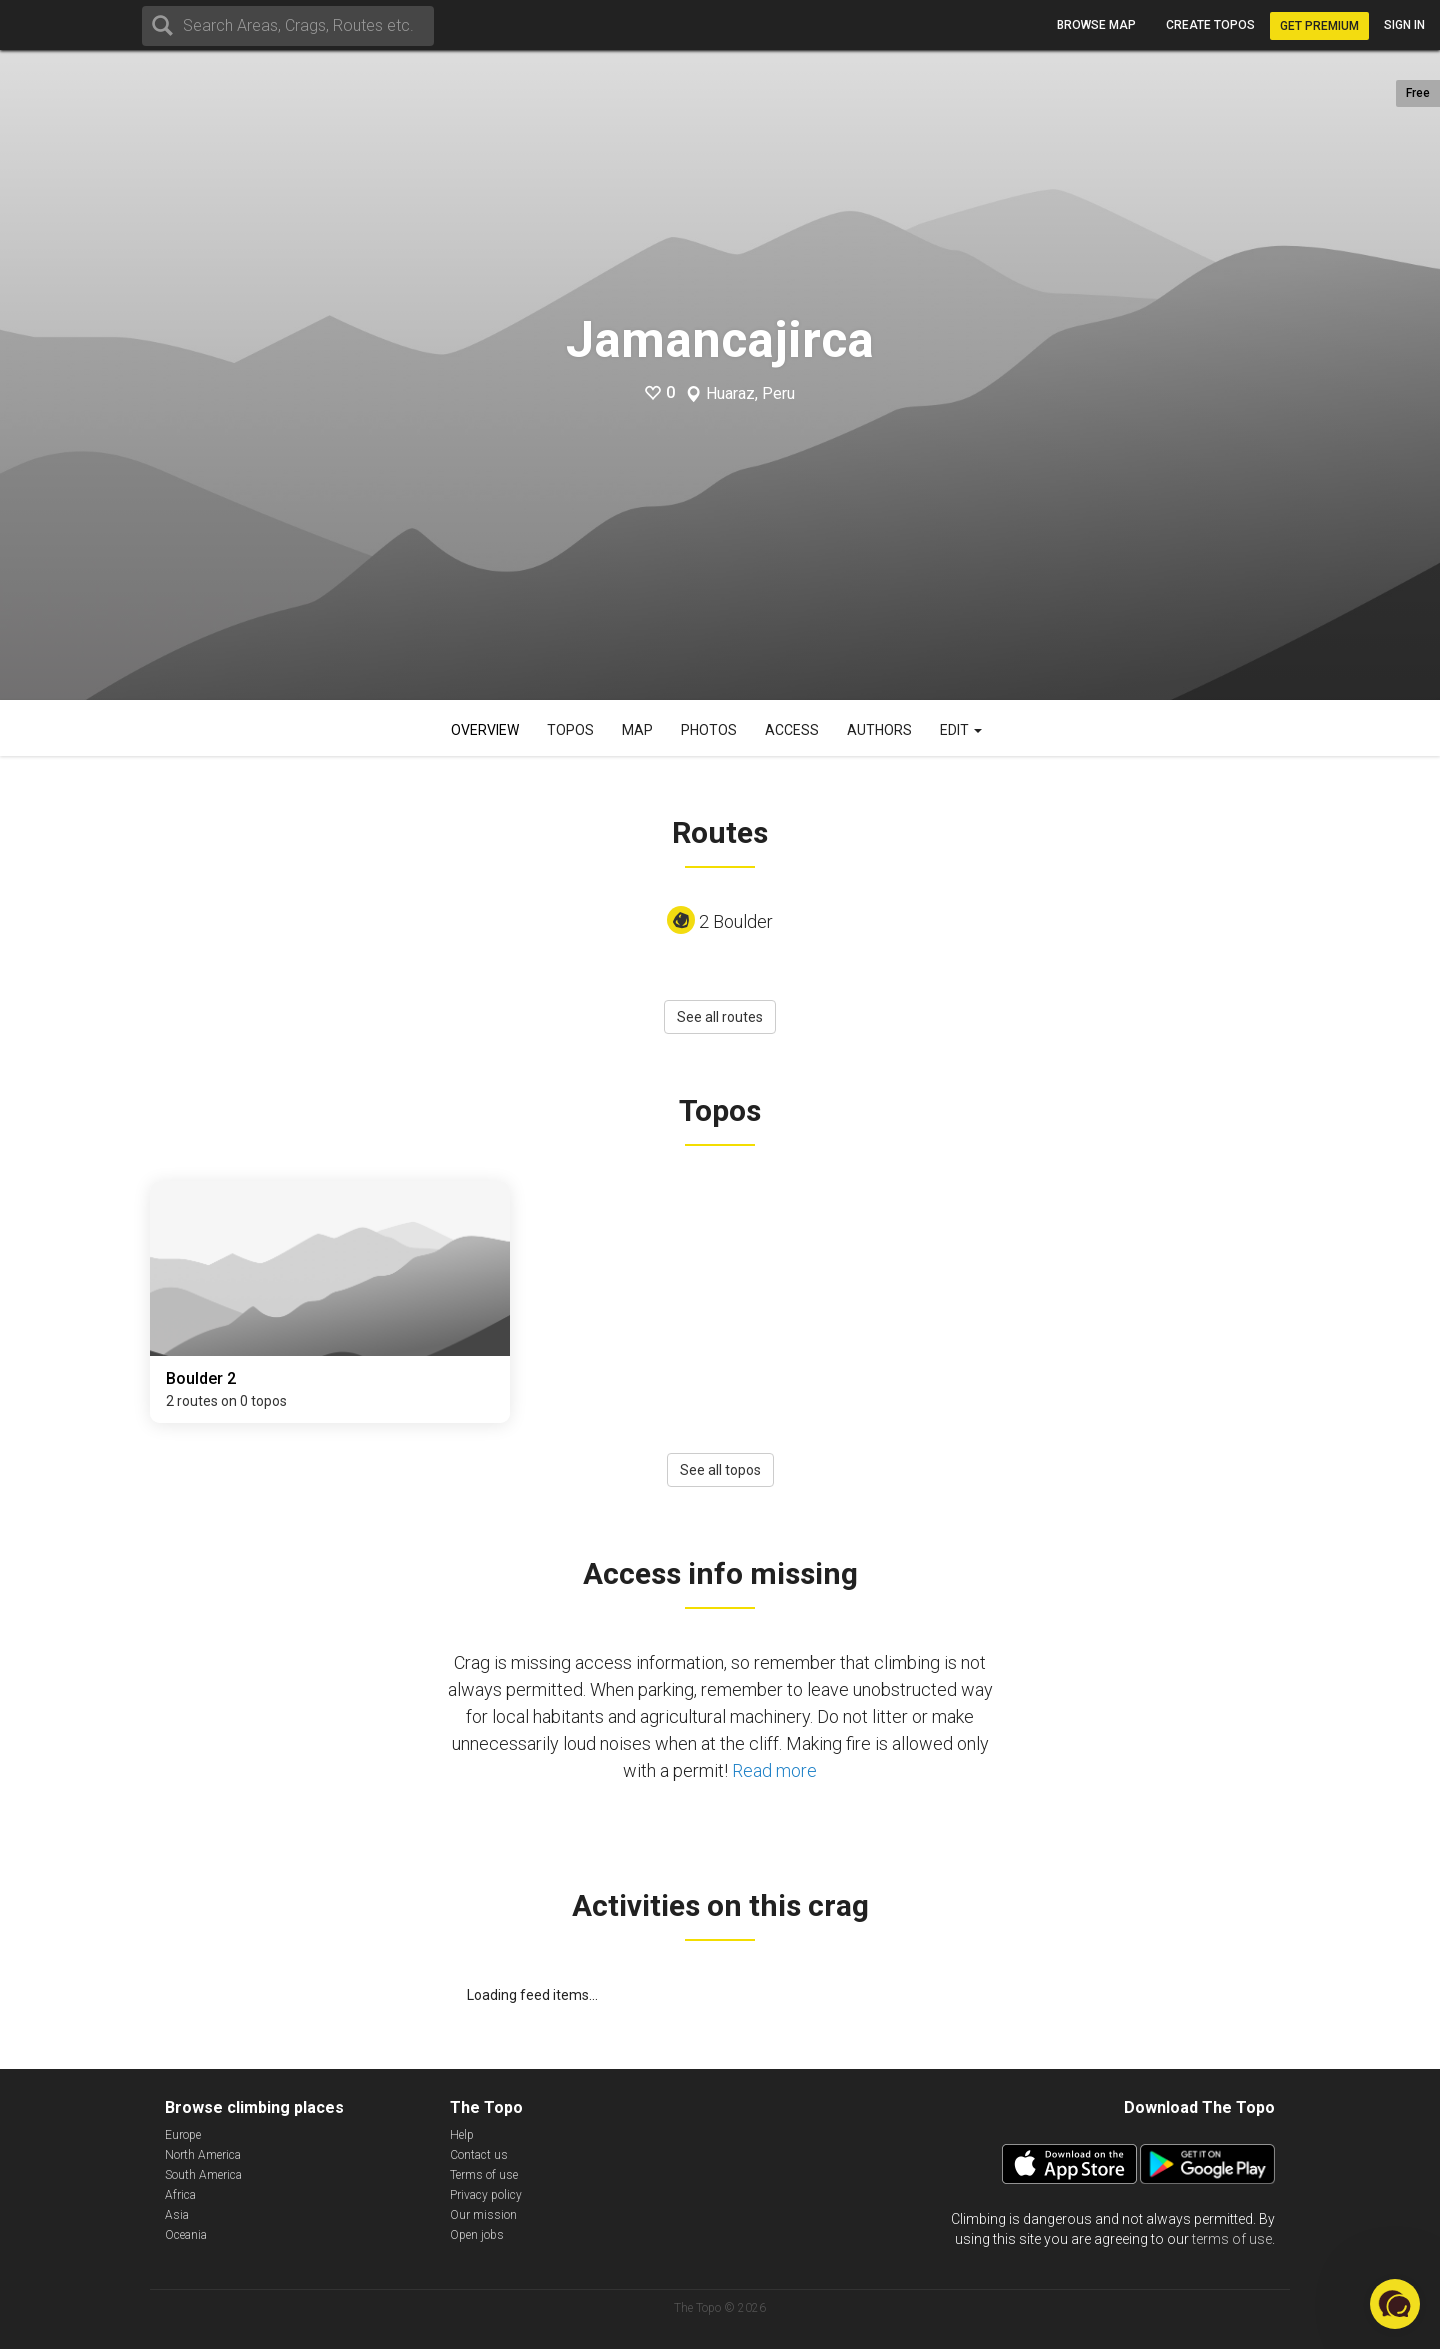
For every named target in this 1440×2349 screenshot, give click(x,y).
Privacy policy (486, 2195)
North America (203, 2155)
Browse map (1096, 25)
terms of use (1232, 2239)
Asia (177, 2215)
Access (792, 730)
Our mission (483, 2215)
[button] (1395, 2304)
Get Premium (1319, 26)
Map (637, 730)
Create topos (1210, 25)
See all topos (720, 1470)
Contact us (479, 2155)
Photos (709, 730)
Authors (879, 730)
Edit (961, 730)
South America (203, 2175)
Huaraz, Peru (750, 394)
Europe (183, 2135)
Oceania (186, 2235)
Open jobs (477, 2235)
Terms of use (484, 2175)
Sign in (1404, 25)
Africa (180, 2195)
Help (462, 2135)
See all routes (720, 1017)
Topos (570, 730)
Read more (774, 1770)
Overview (485, 730)
